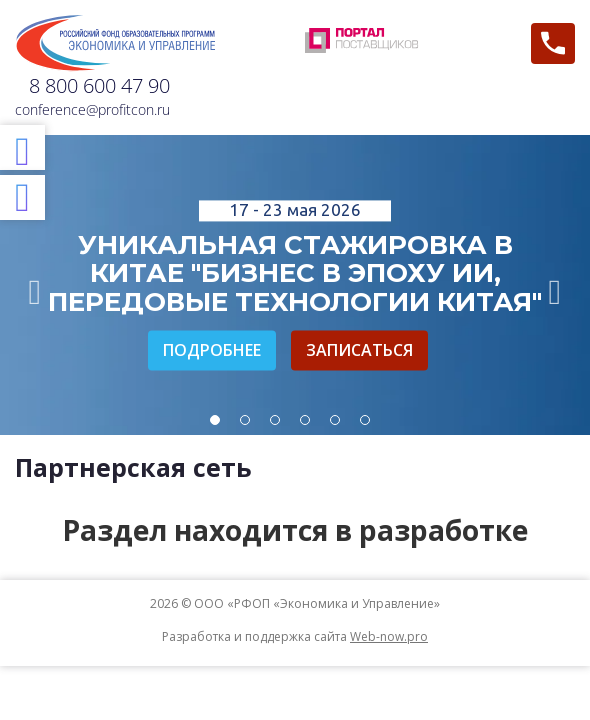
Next (555, 285)
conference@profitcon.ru (92, 109)
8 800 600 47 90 (99, 85)
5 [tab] (335, 420)
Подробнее (212, 350)
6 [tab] (365, 420)
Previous (35, 285)
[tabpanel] (295, 285)
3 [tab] (275, 420)
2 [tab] (245, 420)
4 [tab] (305, 420)
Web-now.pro (389, 636)
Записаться (359, 350)
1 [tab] (215, 420)
